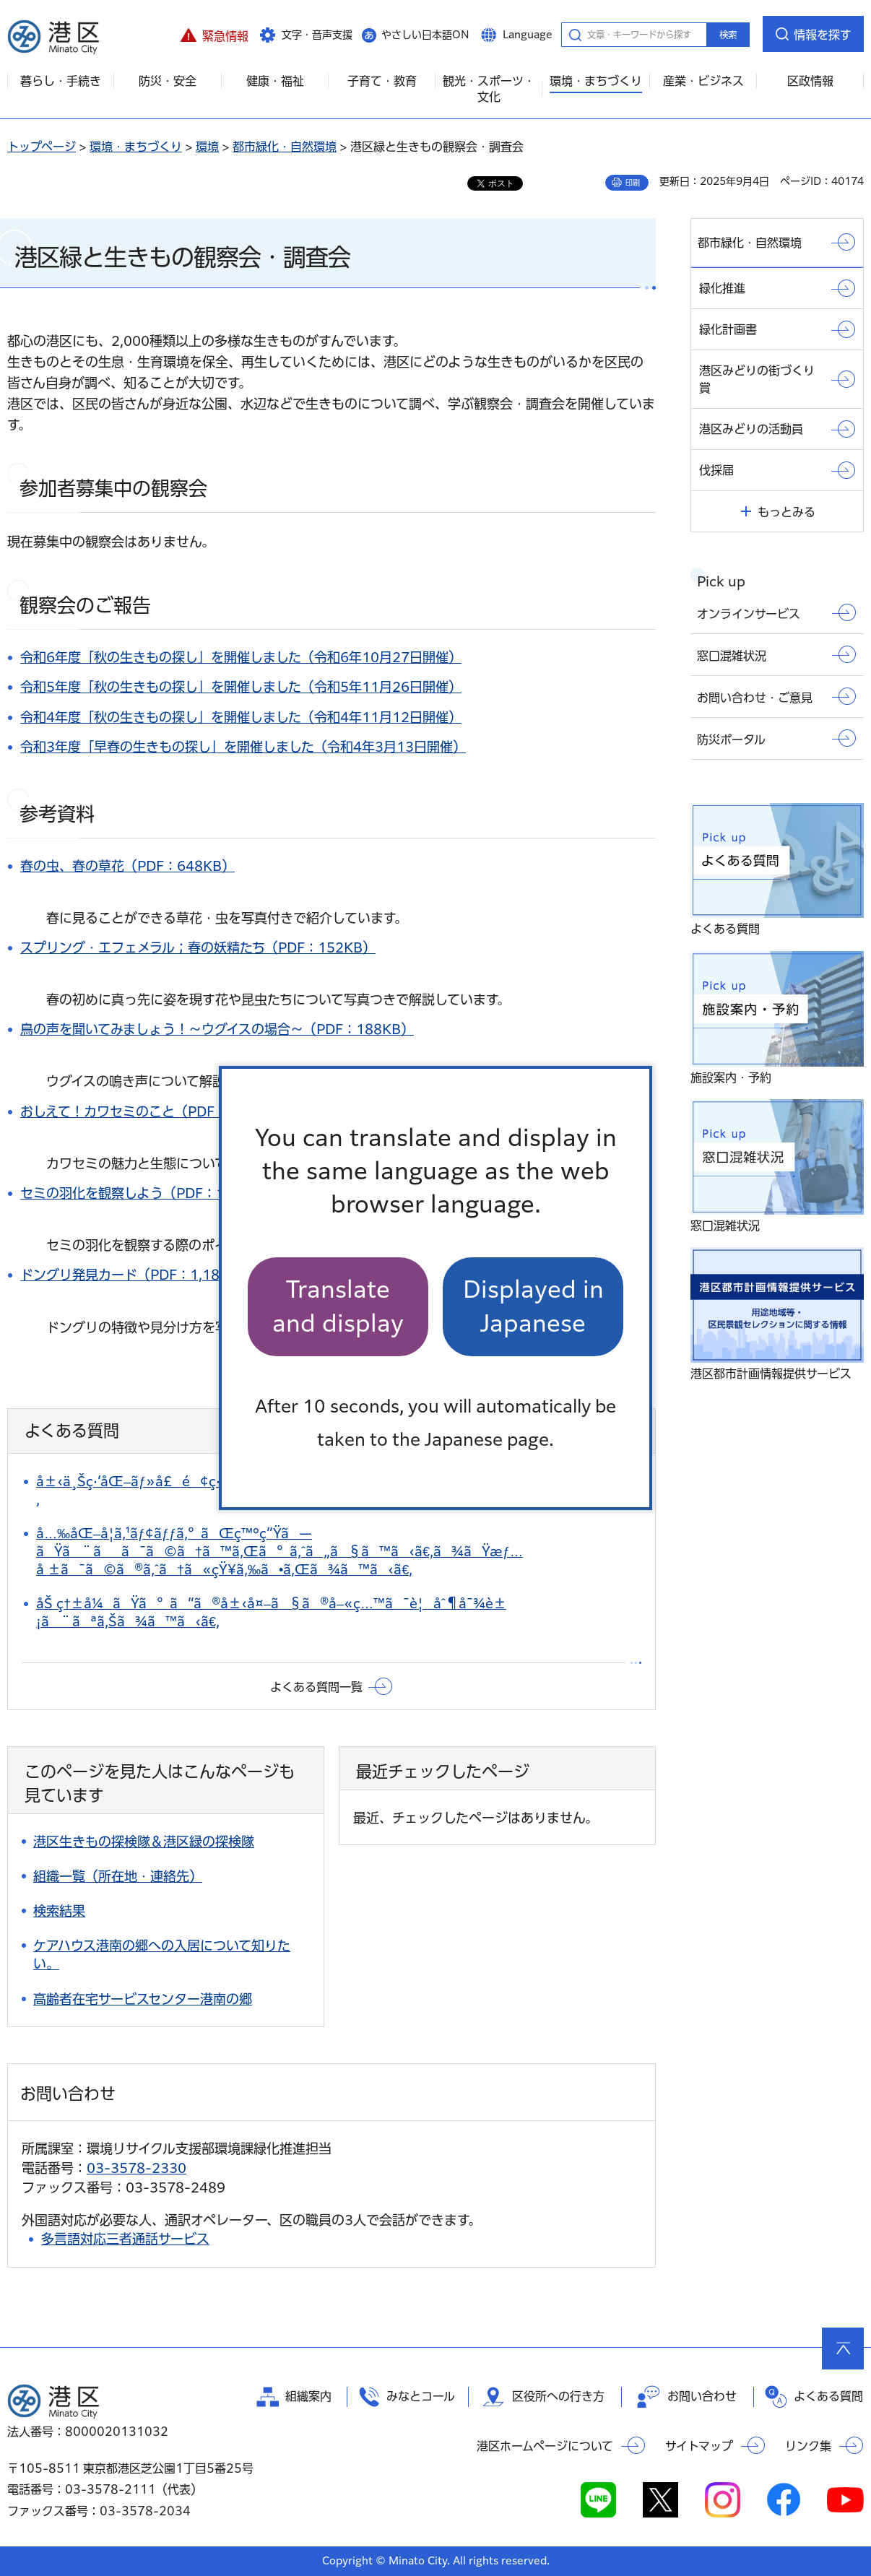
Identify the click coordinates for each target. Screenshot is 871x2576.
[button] (214, 34)
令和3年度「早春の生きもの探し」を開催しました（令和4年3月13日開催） (243, 746)
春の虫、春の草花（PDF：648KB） (127, 865)
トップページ (41, 146)
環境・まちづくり (136, 146)
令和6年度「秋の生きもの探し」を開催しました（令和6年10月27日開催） (241, 657)
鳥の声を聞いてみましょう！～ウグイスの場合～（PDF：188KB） (217, 1029)
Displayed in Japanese (533, 1306)
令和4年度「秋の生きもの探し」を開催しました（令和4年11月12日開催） (241, 717)
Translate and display (338, 1306)
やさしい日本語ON (425, 35)
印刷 (632, 182)
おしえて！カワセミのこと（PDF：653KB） (152, 1111)
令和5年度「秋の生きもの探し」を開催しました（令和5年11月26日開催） (241, 686)
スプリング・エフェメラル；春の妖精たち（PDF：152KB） (198, 947)
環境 (207, 146)
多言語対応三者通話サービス (125, 2238)
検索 (728, 34)
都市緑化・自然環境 (285, 146)
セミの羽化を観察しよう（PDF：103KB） (147, 1193)
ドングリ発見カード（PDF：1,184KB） (140, 1274)
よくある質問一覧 (316, 1687)
